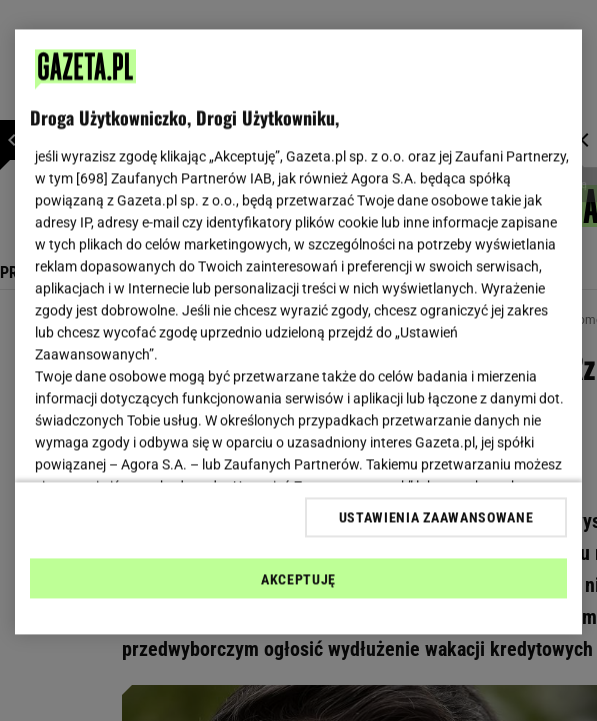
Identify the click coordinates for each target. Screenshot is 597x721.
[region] (298, 332)
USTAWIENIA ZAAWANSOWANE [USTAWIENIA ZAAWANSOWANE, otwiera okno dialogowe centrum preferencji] (436, 517)
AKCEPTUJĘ (298, 579)
